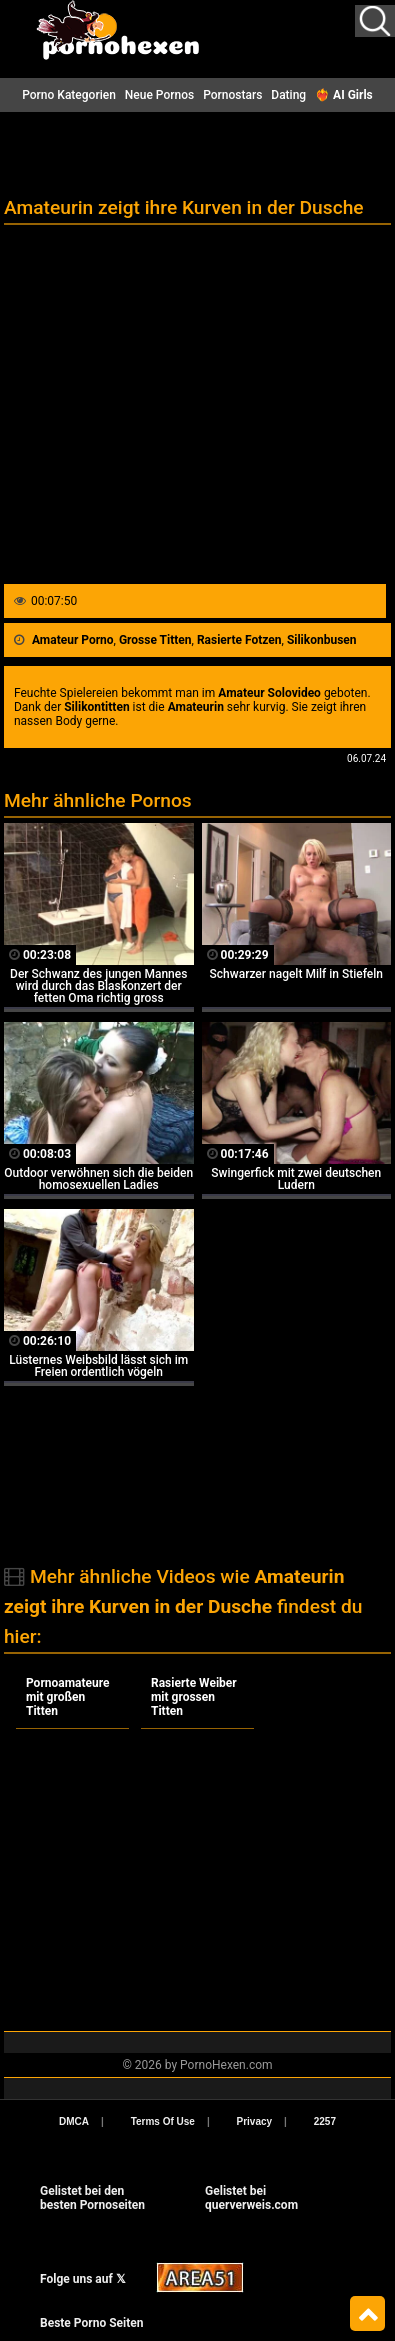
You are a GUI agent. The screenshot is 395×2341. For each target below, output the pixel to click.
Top (367, 2314)
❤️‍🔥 (344, 95)
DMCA (74, 2121)
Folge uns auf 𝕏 (83, 2279)
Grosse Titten (155, 640)
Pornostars (232, 95)
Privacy (255, 2121)
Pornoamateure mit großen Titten (68, 1697)
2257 (325, 2121)
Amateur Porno (73, 640)
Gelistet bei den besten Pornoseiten (92, 2198)
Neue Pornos (159, 95)
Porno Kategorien (69, 95)
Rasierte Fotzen (239, 640)
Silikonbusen (322, 640)
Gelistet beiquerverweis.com (251, 2198)
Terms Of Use (163, 2121)
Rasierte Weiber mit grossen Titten (194, 1697)
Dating (288, 95)
